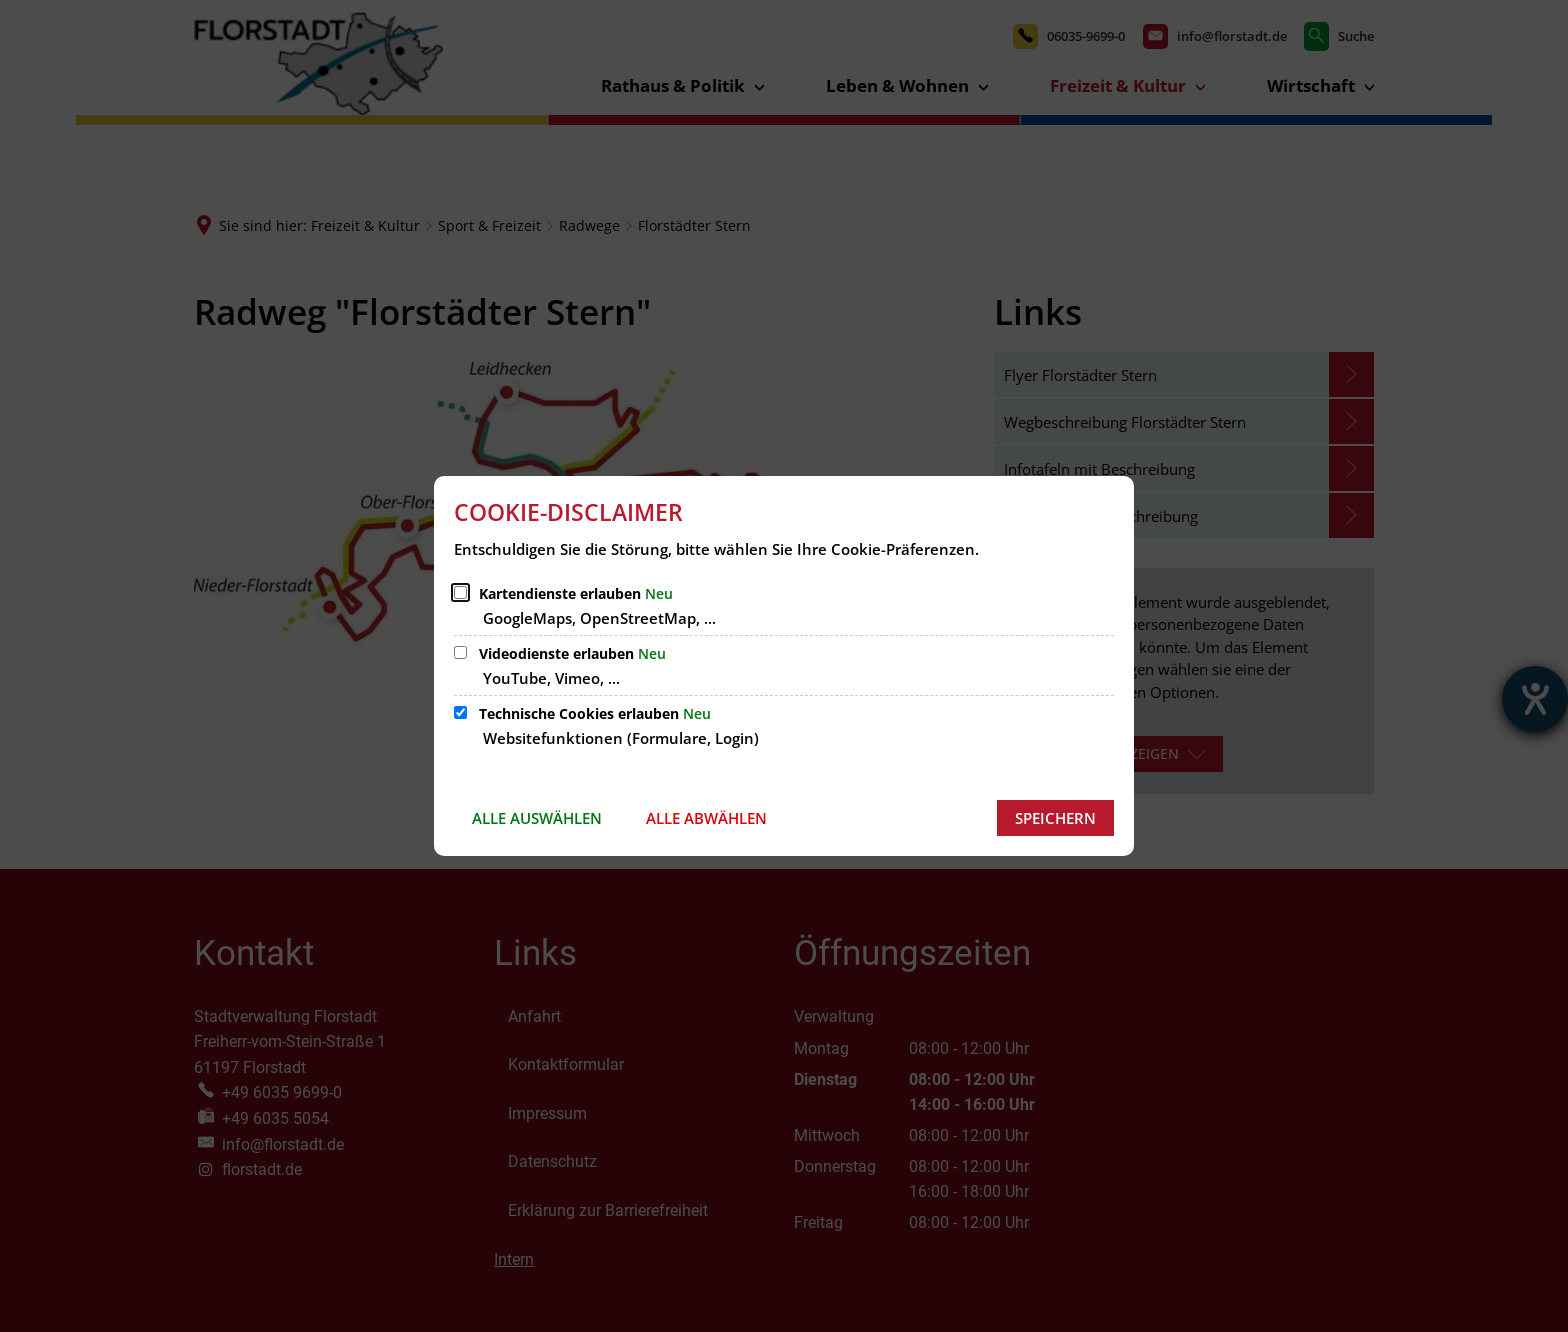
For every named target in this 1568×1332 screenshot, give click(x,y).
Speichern (1055, 818)
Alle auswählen (537, 818)
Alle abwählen (706, 818)
